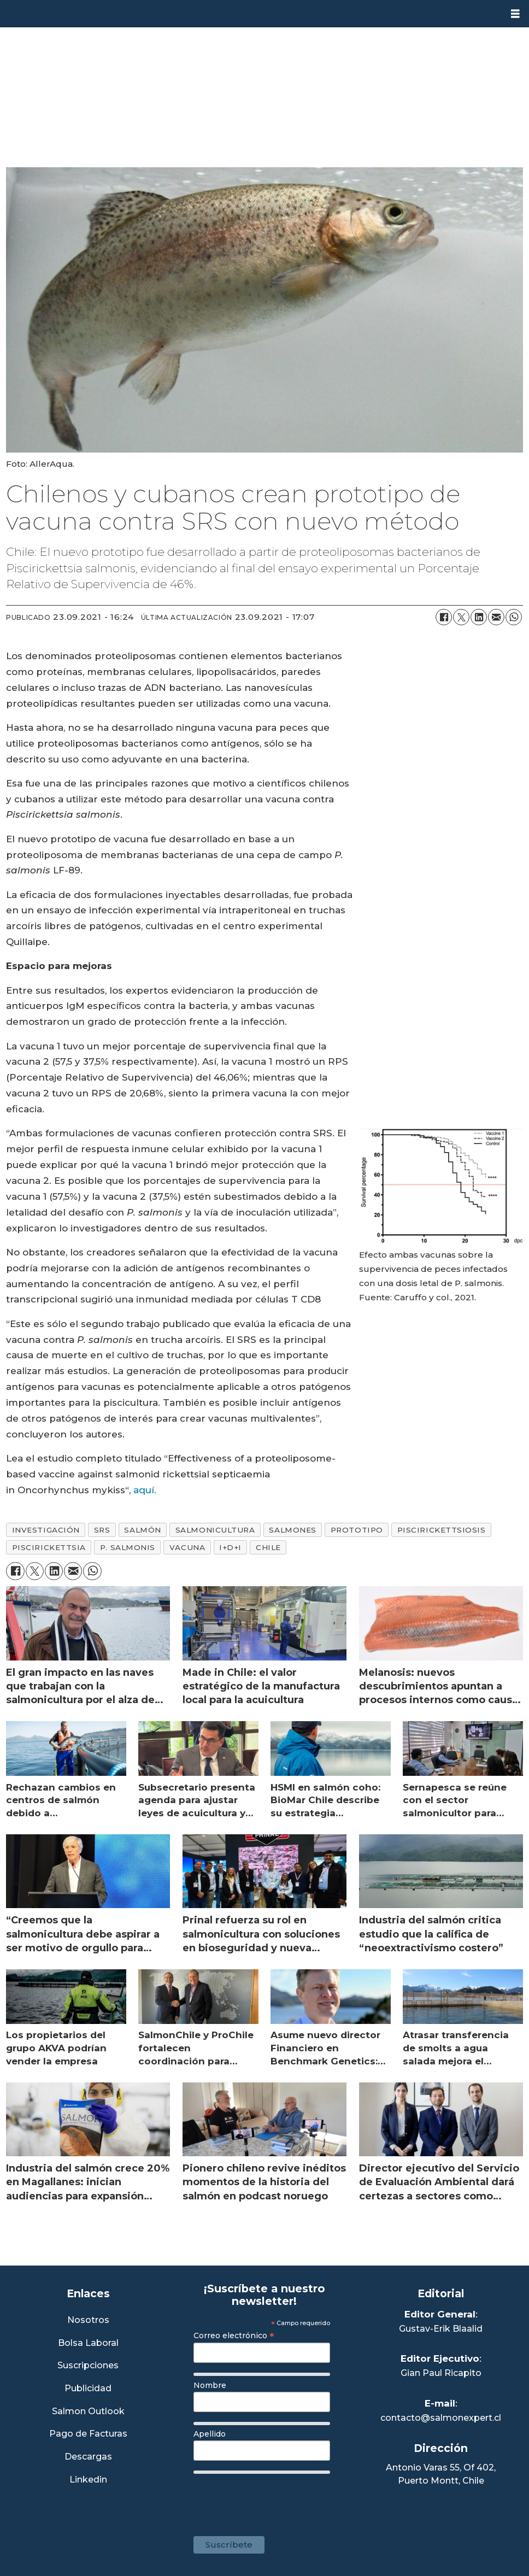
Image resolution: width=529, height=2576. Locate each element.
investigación (46, 1529)
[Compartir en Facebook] (444, 617)
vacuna (187, 1547)
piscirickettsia (49, 1547)
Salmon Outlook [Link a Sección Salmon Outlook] (88, 2411)
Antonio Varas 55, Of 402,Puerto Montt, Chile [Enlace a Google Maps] (441, 2474)
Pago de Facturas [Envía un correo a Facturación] (88, 2434)
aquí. (144, 1489)
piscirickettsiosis (441, 1529)
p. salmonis (127, 1547)
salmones (292, 1529)
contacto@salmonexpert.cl (440, 2418)
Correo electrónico (233, 2335)
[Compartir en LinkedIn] (479, 617)
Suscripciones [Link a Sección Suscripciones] (88, 2365)
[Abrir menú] (515, 13)
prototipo (357, 1529)
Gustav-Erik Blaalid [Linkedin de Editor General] (441, 2328)
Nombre (209, 2385)
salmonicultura (215, 1529)
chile (268, 1547)
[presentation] (276, 2499)
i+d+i (230, 1547)
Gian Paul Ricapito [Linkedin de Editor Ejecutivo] (441, 2373)
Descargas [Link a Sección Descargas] (88, 2457)
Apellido (209, 2434)
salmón (142, 1529)
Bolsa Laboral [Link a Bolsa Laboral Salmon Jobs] (88, 2343)
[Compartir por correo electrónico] (496, 617)
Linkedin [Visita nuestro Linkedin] (88, 2480)
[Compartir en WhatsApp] (514, 617)
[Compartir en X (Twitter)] (461, 617)
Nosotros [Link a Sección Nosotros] (88, 2320)
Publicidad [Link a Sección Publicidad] (87, 2388)
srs (102, 1529)
